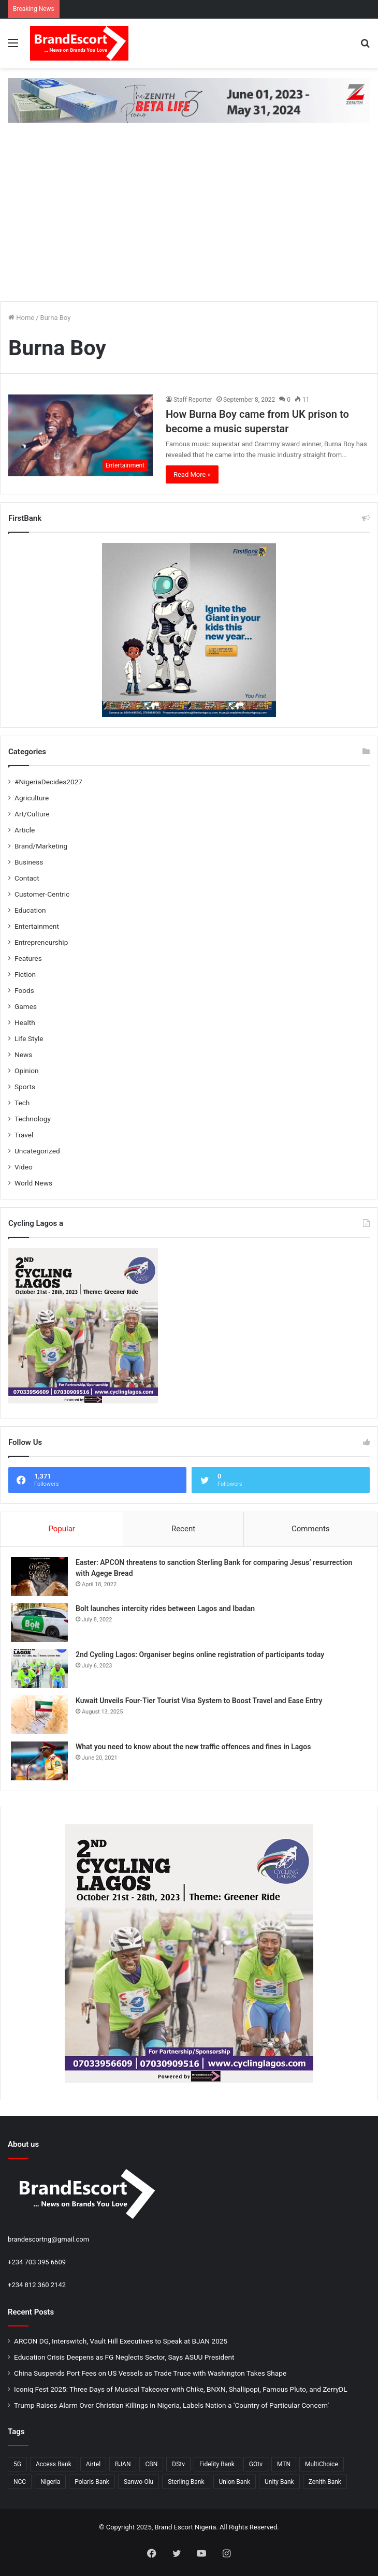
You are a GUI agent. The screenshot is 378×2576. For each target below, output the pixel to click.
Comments (311, 1528)
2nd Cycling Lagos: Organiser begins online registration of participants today (200, 1654)
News (23, 1054)
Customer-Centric (41, 894)
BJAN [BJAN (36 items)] (122, 2464)
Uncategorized (37, 1151)
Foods (24, 990)
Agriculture (31, 798)
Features (28, 958)
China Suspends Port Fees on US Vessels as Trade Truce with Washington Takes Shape (150, 2373)
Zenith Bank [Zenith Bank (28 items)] (325, 2481)
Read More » (192, 474)
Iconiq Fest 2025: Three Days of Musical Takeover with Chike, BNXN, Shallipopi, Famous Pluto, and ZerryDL (180, 2389)
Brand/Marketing (40, 846)
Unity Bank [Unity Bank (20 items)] (279, 2481)
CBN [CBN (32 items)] (151, 2464)
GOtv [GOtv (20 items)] (256, 2464)
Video (23, 1167)
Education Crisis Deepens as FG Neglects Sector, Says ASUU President (124, 2357)
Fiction (25, 974)
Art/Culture (31, 814)
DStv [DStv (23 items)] (178, 2464)
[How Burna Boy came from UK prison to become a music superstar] (80, 435)
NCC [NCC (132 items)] (19, 2481)
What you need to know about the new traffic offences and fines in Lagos (193, 1747)
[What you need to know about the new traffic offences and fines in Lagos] (39, 1760)
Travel (23, 1135)
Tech (22, 1103)
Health (24, 1022)
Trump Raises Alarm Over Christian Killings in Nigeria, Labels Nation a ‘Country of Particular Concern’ (171, 2405)
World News (33, 1183)
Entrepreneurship (41, 942)
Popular (61, 1528)
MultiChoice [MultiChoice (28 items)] (321, 2464)
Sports (24, 1086)
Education (30, 910)
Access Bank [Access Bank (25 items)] (53, 2464)
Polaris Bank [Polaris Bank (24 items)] (92, 2481)
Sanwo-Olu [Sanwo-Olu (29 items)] (138, 2481)
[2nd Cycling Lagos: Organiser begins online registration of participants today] (39, 1668)
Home (21, 317)
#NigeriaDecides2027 (48, 782)
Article (24, 830)
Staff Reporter (192, 399)
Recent (183, 1528)
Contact (26, 878)
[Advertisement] (189, 221)
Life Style (28, 1038)
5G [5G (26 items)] (17, 2464)
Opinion (26, 1070)
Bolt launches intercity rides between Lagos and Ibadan (165, 1608)
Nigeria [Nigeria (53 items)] (50, 2481)
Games (25, 1006)
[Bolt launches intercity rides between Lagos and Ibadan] (39, 1622)
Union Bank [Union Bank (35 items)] (235, 2481)
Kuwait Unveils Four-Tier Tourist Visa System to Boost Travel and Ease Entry (199, 1700)
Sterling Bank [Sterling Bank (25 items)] (186, 2481)
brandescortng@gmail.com (48, 2239)
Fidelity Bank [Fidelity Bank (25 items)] (217, 2464)
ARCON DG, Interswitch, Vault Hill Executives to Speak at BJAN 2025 (120, 2341)
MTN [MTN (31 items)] (283, 2464)
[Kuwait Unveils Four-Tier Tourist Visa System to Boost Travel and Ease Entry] (39, 1714)
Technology (32, 1119)
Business (28, 862)
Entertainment (36, 926)
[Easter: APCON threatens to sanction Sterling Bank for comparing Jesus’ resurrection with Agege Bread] (39, 1576)
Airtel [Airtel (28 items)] (93, 2464)
